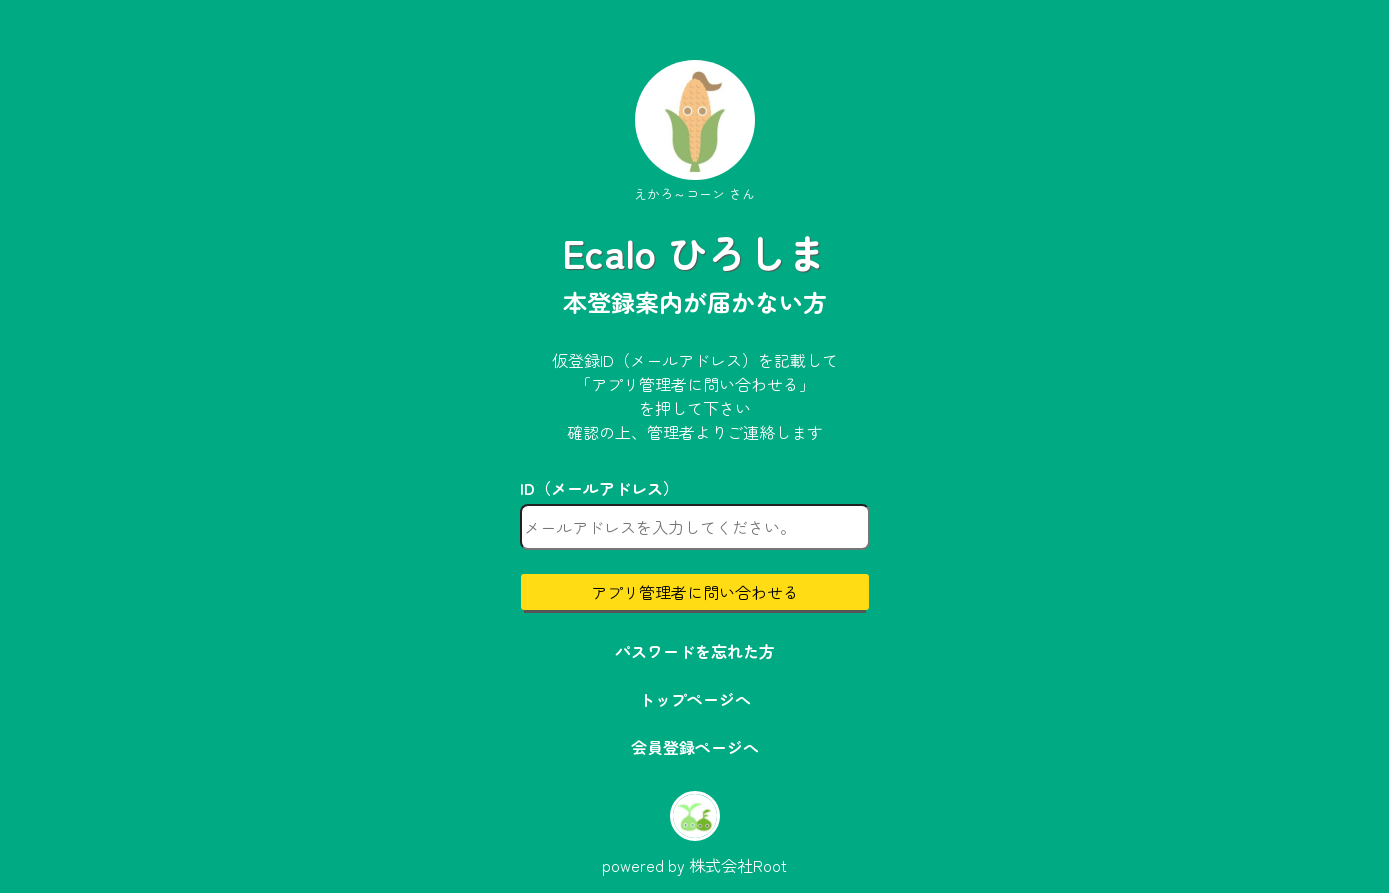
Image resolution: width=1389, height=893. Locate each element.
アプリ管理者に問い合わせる (695, 592)
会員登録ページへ (695, 747)
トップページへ (695, 699)
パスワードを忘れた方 (695, 651)
